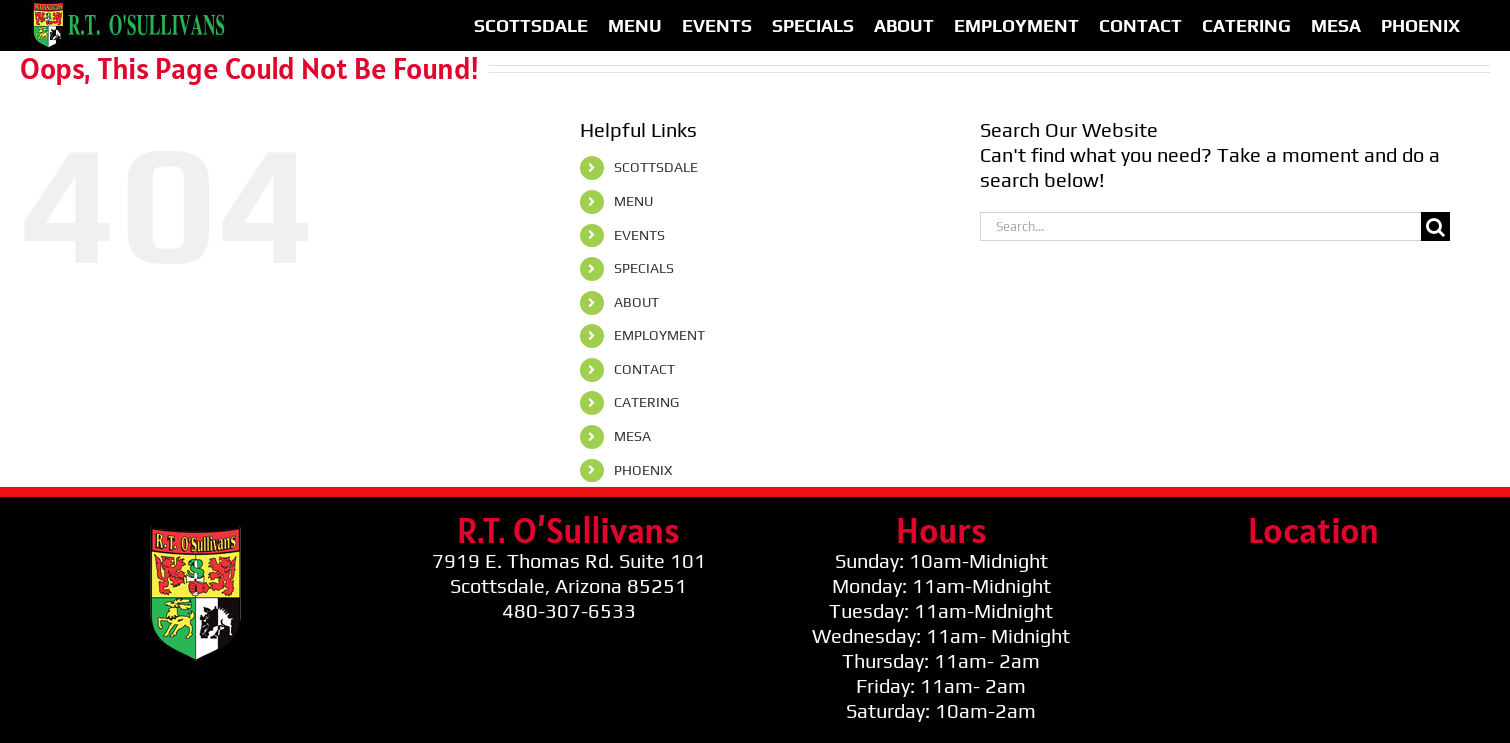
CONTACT (644, 369)
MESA (632, 436)
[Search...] (1200, 226)
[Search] (1435, 226)
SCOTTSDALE (656, 167)
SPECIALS (644, 268)
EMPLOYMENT (659, 335)
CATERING (646, 402)
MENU (633, 201)
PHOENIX (643, 470)
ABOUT (636, 302)
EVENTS (639, 235)
